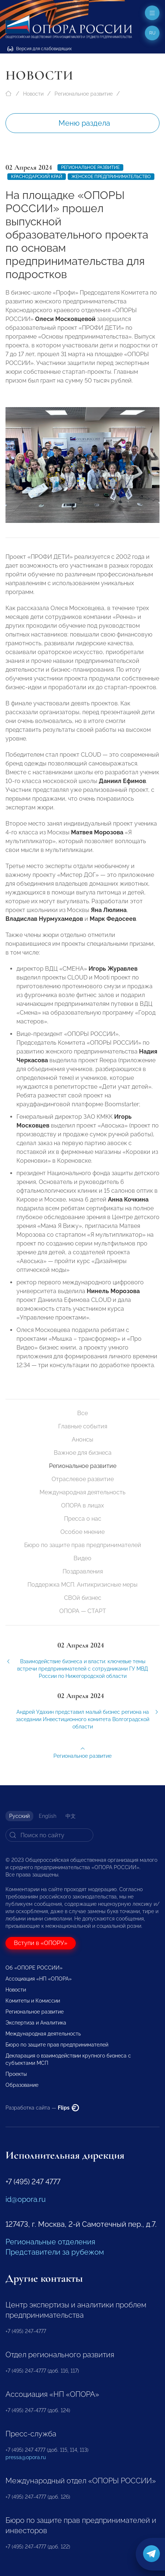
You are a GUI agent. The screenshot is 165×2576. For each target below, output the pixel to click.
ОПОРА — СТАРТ (82, 1611)
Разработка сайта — (42, 2108)
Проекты (16, 2074)
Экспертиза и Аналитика (35, 2023)
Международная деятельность (82, 1492)
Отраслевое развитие (83, 1479)
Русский (19, 1816)
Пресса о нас (82, 1518)
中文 (70, 1816)
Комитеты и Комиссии (32, 2001)
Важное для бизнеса (83, 1452)
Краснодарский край (36, 176)
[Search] (49, 1835)
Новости (33, 94)
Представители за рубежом (54, 2252)
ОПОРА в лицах (82, 1505)
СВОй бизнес (82, 1597)
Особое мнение (82, 1531)
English (47, 1816)
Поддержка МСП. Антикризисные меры (82, 1584)
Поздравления (83, 1571)
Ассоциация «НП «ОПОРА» (38, 1979)
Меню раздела (84, 123)
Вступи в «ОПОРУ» (40, 1943)
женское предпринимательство (111, 176)
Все (82, 1413)
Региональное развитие (84, 94)
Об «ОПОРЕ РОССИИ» (34, 1968)
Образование (21, 2085)
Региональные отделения (50, 2241)
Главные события (82, 1426)
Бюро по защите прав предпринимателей (82, 1545)
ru (152, 33)
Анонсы (82, 1439)
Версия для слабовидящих (39, 48)
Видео (82, 1558)
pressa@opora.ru (25, 2457)
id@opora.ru (25, 2199)
